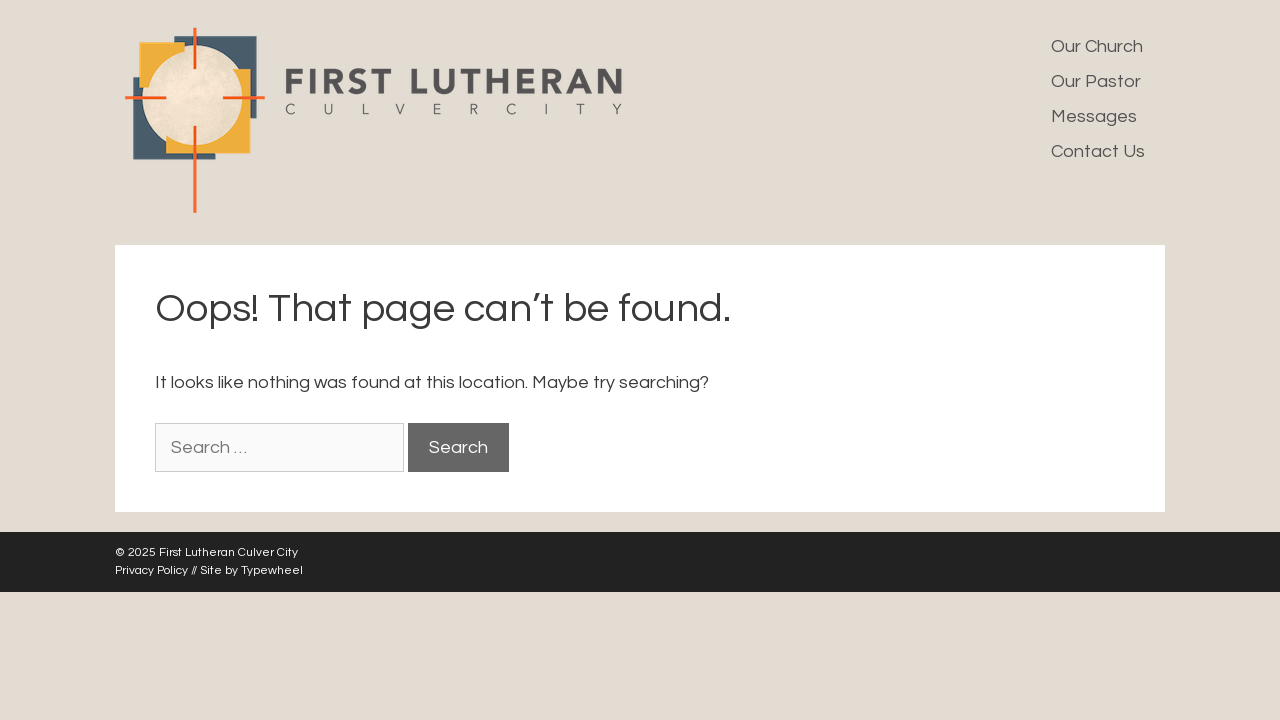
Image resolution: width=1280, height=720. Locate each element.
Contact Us (1098, 151)
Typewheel (272, 570)
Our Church (1097, 46)
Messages (1094, 116)
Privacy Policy (151, 570)
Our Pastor (1096, 81)
